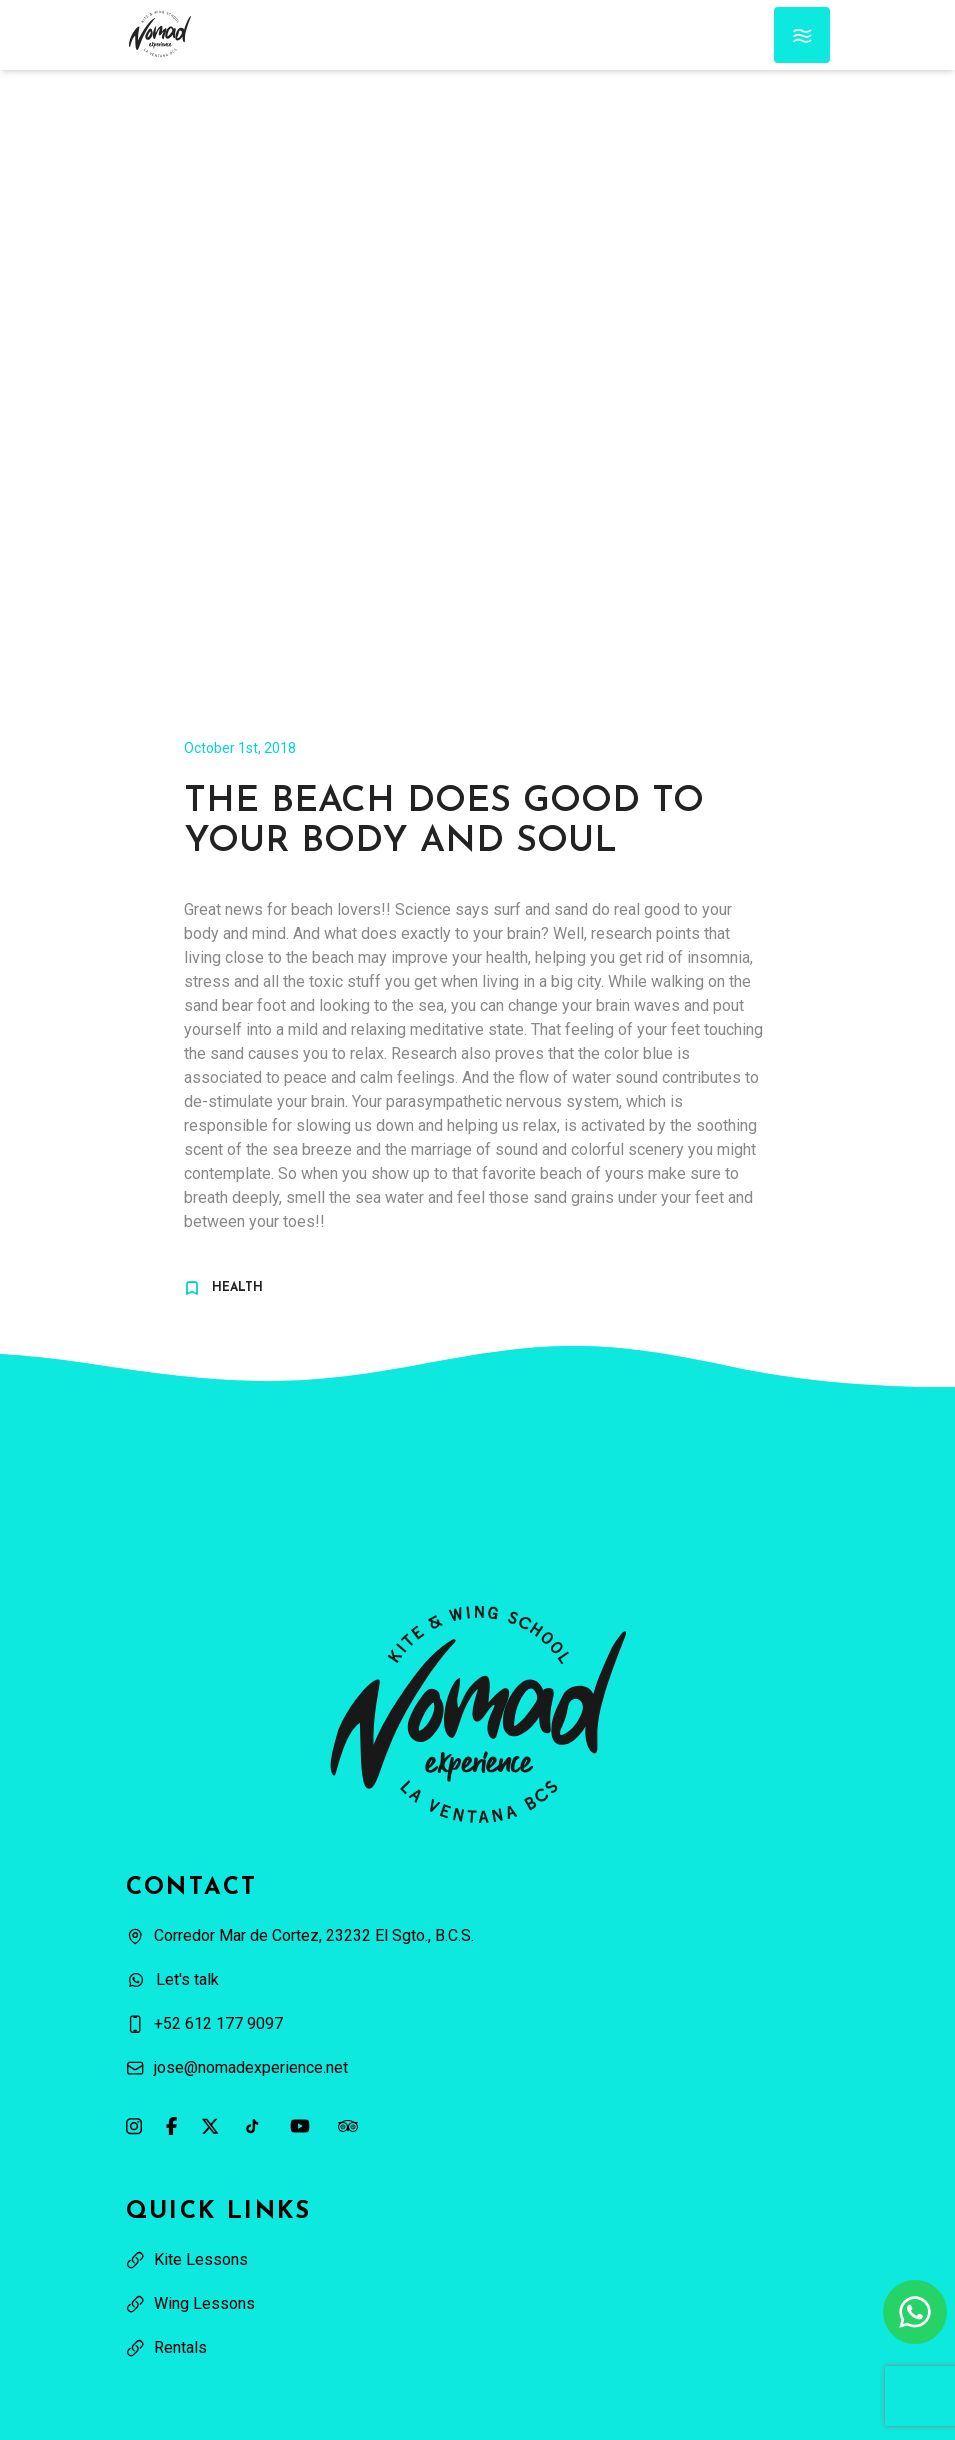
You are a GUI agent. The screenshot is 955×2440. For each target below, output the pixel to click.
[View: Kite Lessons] (478, 2260)
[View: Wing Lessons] (478, 2304)
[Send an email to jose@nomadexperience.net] (478, 2068)
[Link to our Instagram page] (134, 2126)
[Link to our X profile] (210, 2126)
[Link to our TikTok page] (252, 2126)
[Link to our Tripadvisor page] (348, 2126)
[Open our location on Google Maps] (478, 1936)
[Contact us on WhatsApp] (915, 2312)
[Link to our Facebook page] (171, 2126)
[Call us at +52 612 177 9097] (478, 2024)
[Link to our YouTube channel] (300, 2126)
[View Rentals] (478, 2348)
